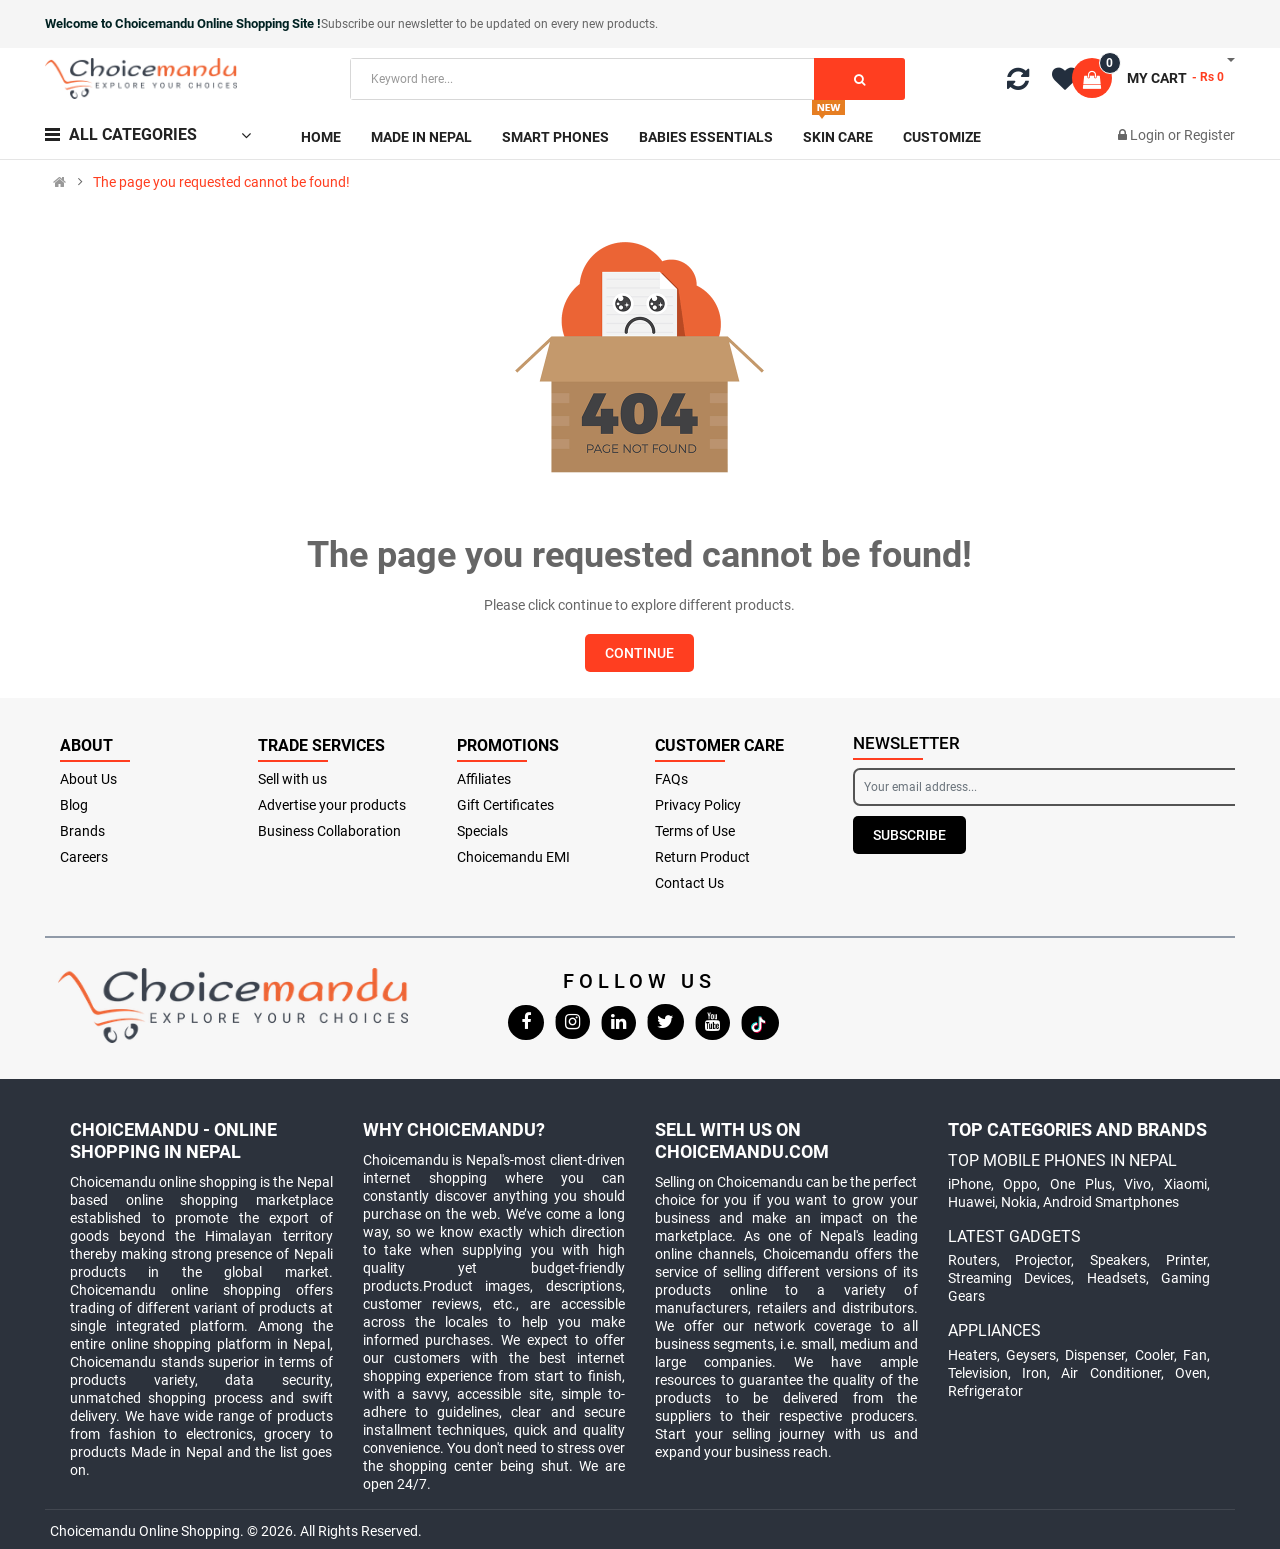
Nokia (1019, 1202)
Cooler (1154, 1355)
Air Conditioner (1110, 1373)
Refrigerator (985, 1391)
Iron (1034, 1373)
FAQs (671, 779)
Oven (1191, 1373)
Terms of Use (695, 831)
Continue (639, 653)
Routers (972, 1260)
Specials (482, 831)
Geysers (1031, 1355)
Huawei (971, 1202)
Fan (1195, 1355)
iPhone (969, 1184)
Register (1209, 135)
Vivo (1137, 1184)
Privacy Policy (698, 805)
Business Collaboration (329, 831)
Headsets (1116, 1278)
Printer (1186, 1260)
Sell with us (292, 779)
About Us (88, 779)
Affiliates (484, 779)
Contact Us (689, 883)
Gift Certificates (505, 805)
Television (978, 1373)
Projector (1043, 1260)
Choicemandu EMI (513, 857)
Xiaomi (1185, 1184)
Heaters (972, 1355)
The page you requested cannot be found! (221, 182)
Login (1149, 135)
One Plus (1081, 1184)
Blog (74, 805)
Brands (82, 831)
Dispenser (1095, 1355)
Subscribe (909, 835)
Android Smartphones (1111, 1202)
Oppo (1020, 1184)
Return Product (702, 857)
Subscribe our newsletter (388, 24)
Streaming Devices (1010, 1278)
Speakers (1118, 1260)
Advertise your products (332, 805)
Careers (84, 857)
